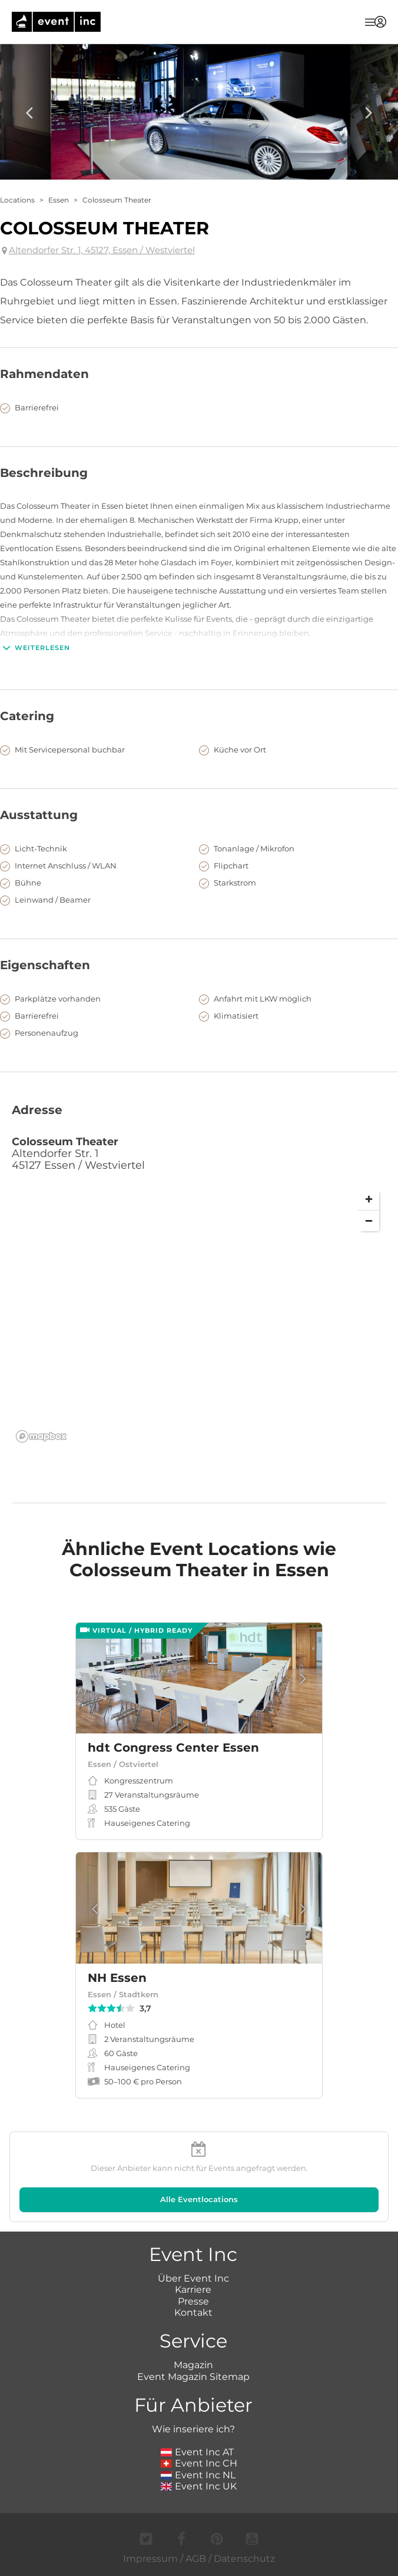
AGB (195, 2558)
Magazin (193, 2365)
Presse (193, 2301)
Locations (17, 199)
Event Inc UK (199, 2486)
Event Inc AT (197, 2452)
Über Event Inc (193, 2278)
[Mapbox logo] (41, 1436)
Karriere (193, 2289)
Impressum (150, 2558)
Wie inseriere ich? (193, 2429)
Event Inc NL (198, 2475)
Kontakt (193, 2312)
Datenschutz (244, 2558)
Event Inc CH (199, 2463)
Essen (58, 199)
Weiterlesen (35, 647)
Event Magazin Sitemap (193, 2376)
